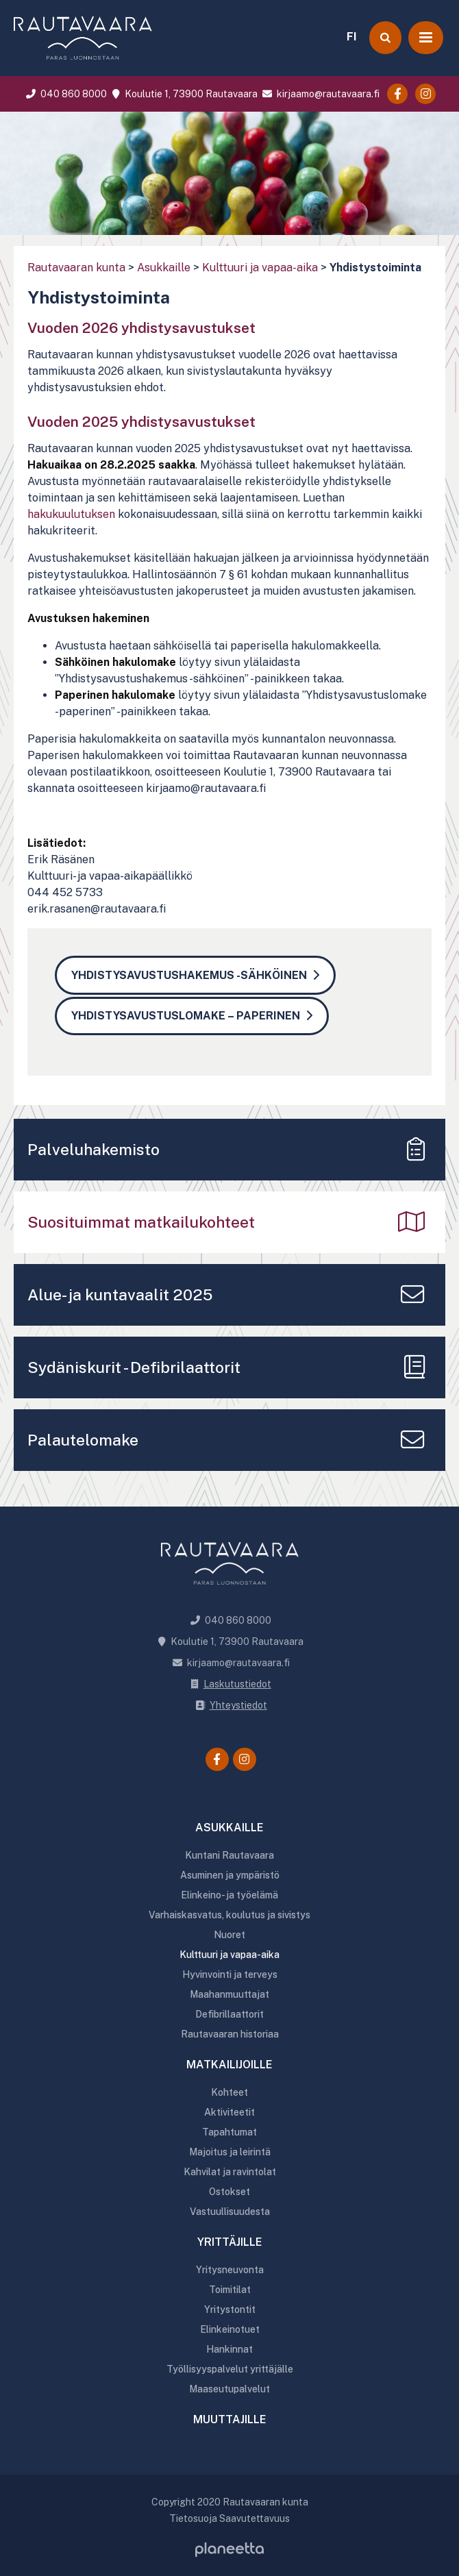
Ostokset (229, 2191)
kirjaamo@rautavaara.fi (320, 93)
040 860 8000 (65, 93)
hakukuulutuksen (71, 514)
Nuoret (229, 1934)
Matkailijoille (229, 2064)
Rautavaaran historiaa (230, 2034)
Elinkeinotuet (230, 2329)
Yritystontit (230, 2309)
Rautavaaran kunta (76, 267)
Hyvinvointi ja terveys (229, 1974)
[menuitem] (352, 34)
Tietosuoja (193, 2518)
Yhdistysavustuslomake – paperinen (185, 1015)
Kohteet (229, 2092)
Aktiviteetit (229, 2112)
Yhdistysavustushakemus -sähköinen (189, 975)
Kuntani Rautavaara (229, 1855)
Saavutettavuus (254, 2518)
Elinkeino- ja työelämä (229, 1895)
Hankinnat (229, 2349)
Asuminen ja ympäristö (230, 1875)
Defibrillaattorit (229, 2014)
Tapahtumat (229, 2132)
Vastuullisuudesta (230, 2211)
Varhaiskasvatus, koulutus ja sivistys (229, 1914)
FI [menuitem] (352, 36)
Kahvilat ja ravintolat (230, 2171)
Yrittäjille (229, 2242)
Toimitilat (230, 2289)
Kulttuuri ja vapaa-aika (260, 267)
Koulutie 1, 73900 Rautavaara (183, 93)
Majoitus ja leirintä (230, 2151)
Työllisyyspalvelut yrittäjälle (229, 2369)
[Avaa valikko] (425, 37)
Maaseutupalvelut (229, 2388)
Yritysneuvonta (230, 2269)
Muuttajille (229, 2419)
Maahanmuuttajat (229, 1994)
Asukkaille (163, 267)
